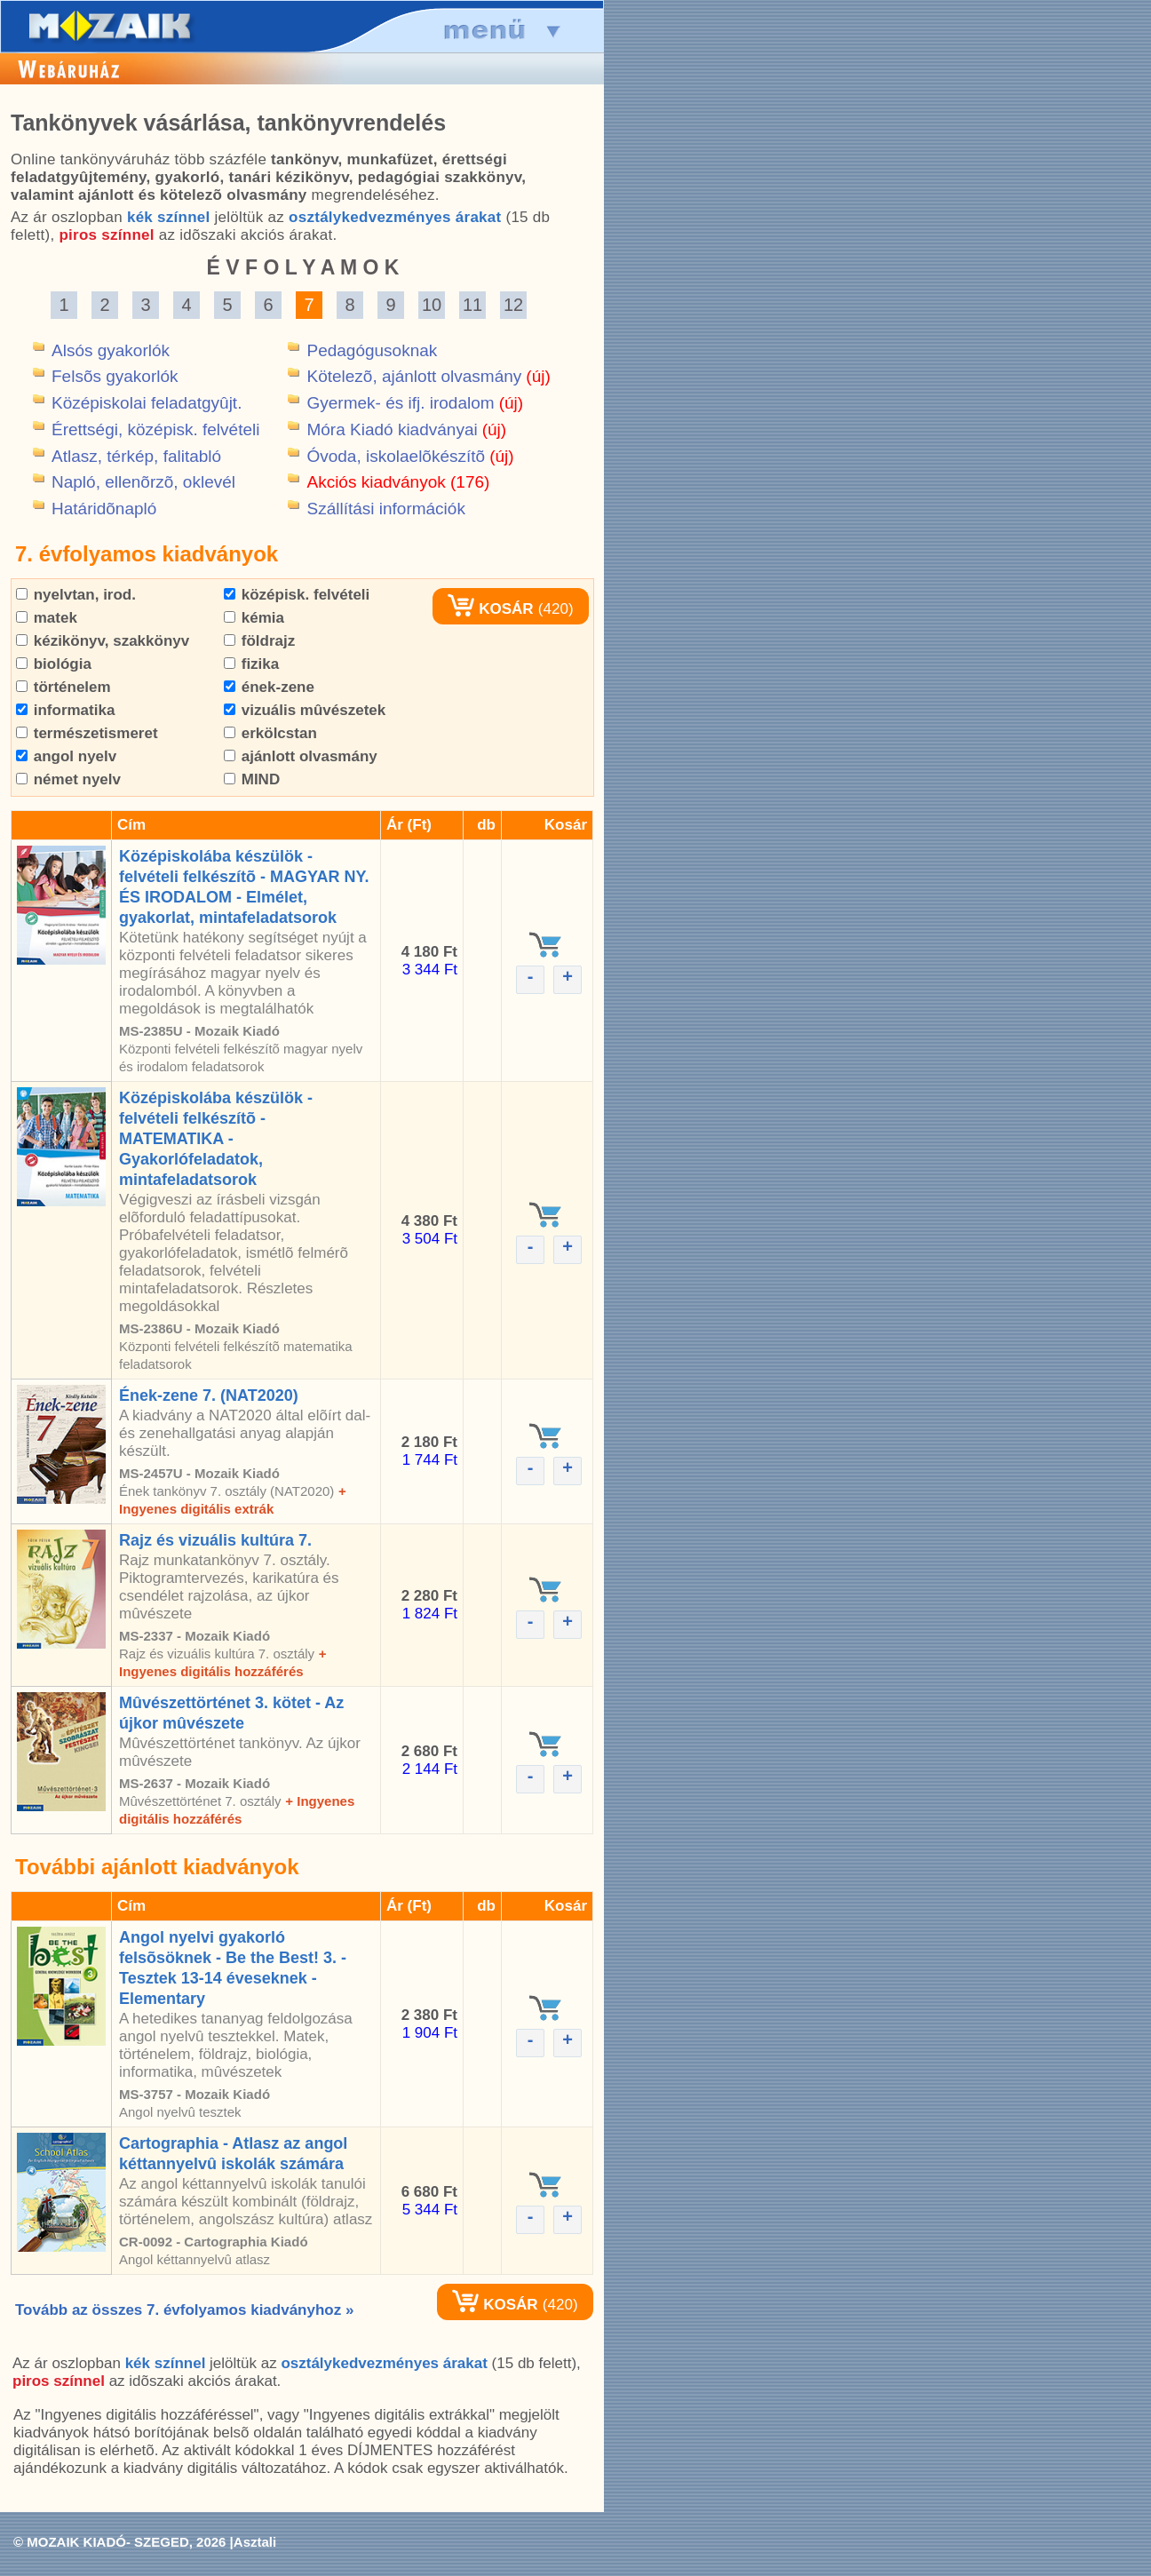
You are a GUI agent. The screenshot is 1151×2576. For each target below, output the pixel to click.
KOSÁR (490, 608)
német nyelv (68, 779)
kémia (254, 617)
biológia (53, 664)
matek (46, 617)
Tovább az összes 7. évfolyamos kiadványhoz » (184, 2310)
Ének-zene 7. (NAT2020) (208, 1395)
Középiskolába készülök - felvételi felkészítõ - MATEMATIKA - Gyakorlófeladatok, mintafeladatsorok (216, 1139)
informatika (65, 710)
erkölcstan (270, 733)
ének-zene (269, 687)
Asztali (255, 2541)
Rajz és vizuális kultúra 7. (215, 1540)
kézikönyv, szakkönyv (102, 640)
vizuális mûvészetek (304, 710)
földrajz (259, 640)
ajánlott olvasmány (300, 756)
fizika (251, 664)
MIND (252, 779)
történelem (63, 687)
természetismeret (87, 733)
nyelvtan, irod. (76, 594)
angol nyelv (66, 756)
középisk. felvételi (296, 594)
